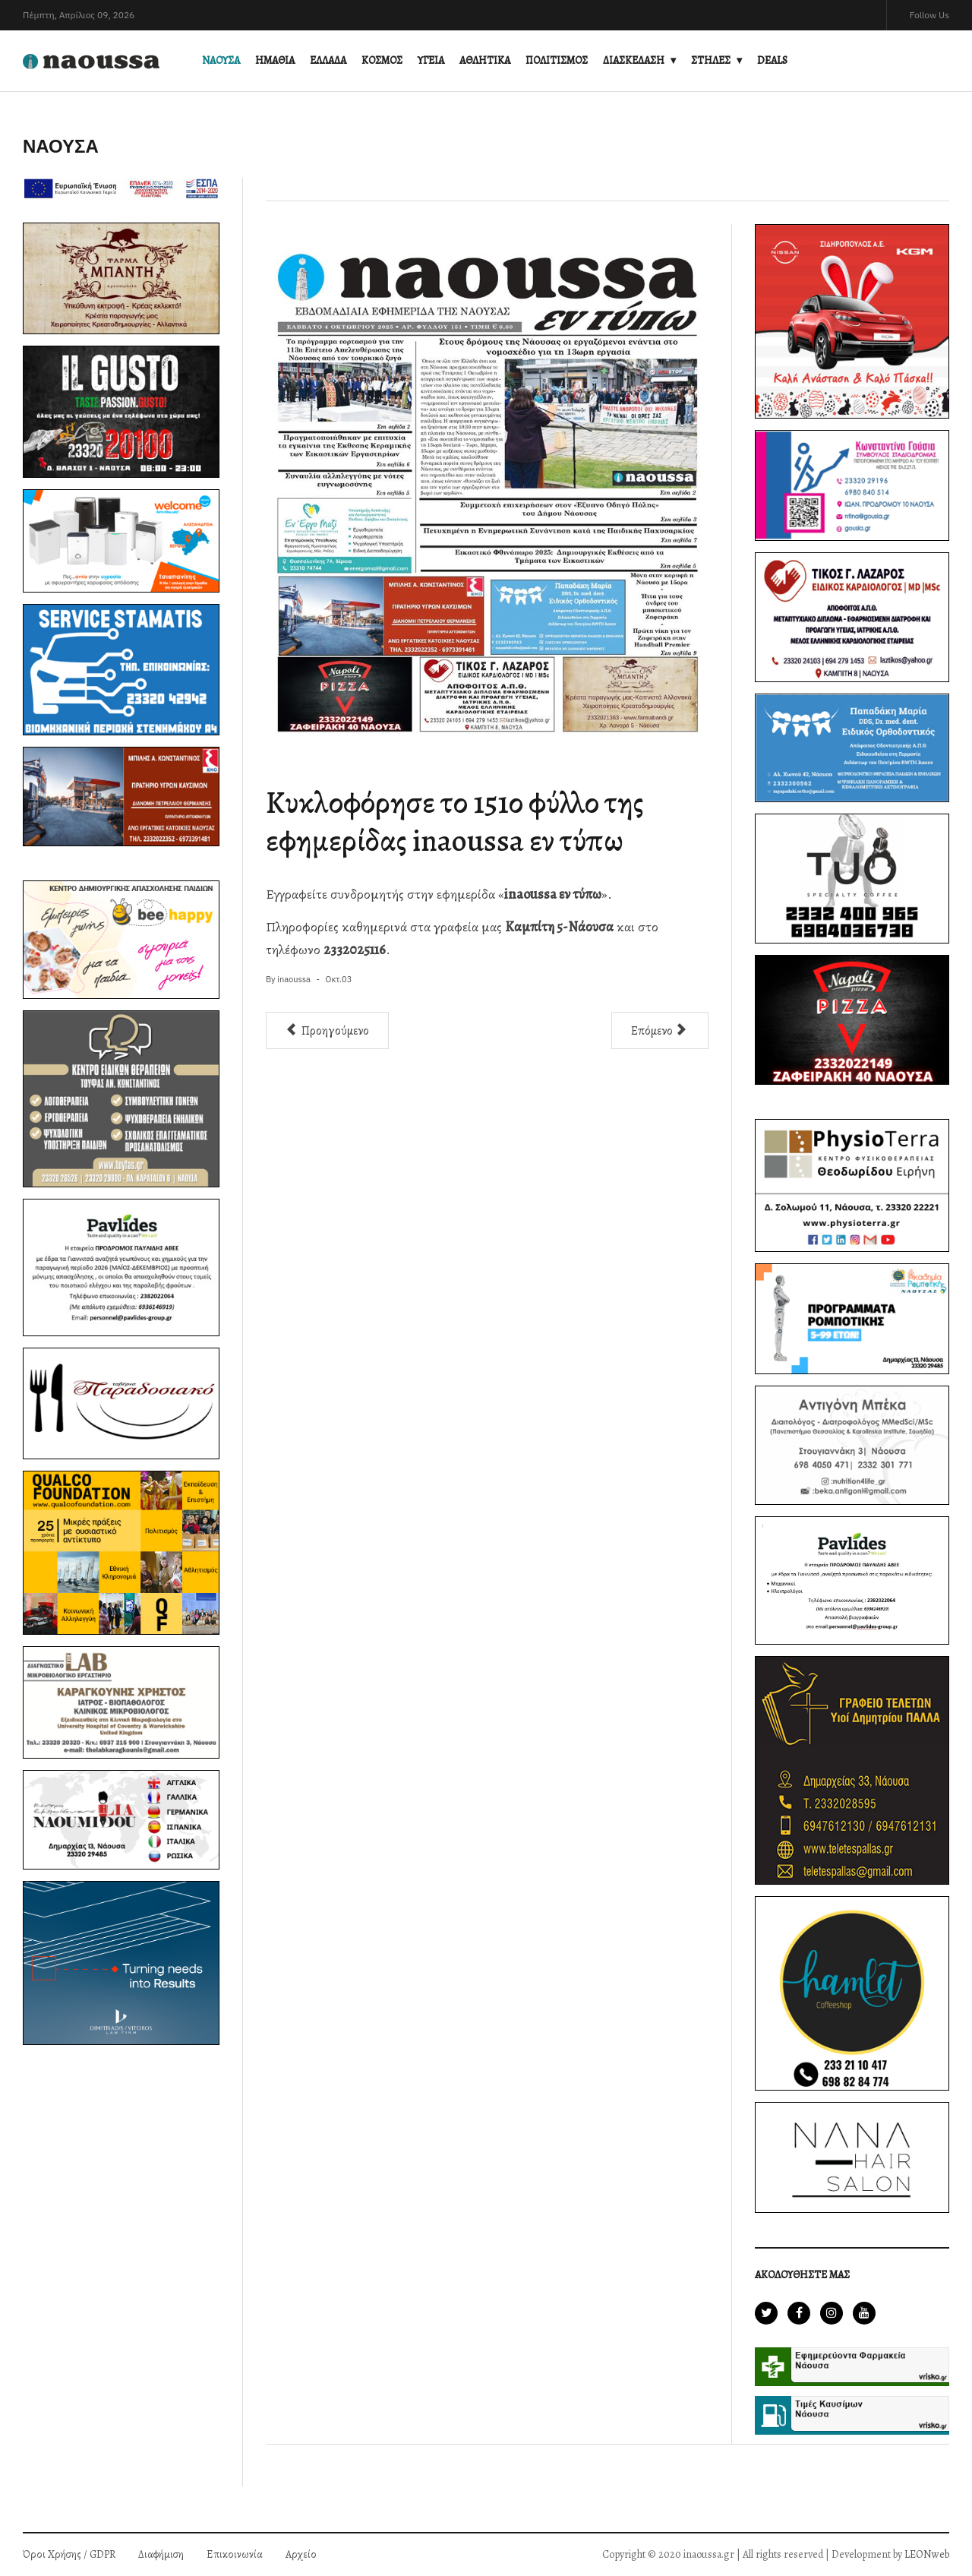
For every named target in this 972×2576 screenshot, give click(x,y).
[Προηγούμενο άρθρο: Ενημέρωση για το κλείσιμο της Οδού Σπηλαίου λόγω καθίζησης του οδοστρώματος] (327, 1030)
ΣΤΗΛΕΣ (711, 60)
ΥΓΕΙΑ (431, 60)
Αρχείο (301, 2554)
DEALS (772, 60)
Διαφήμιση (161, 2554)
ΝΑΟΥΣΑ (221, 60)
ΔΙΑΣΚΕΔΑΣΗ (633, 60)
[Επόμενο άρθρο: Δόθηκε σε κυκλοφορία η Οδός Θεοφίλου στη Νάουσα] (659, 1030)
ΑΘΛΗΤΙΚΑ (484, 60)
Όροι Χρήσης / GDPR (69, 2554)
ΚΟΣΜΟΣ (381, 60)
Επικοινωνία (235, 2554)
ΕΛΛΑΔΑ (328, 60)
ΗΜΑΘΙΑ (275, 60)
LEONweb (926, 2554)
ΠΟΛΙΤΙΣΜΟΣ (556, 60)
